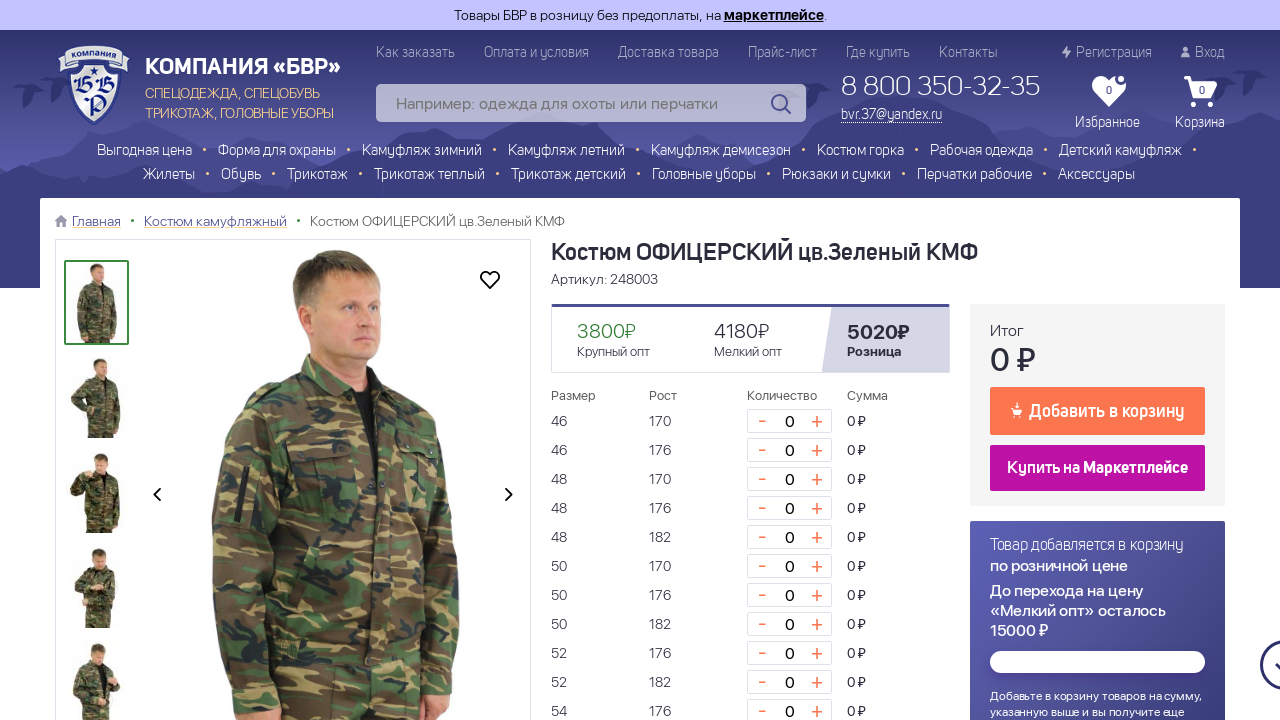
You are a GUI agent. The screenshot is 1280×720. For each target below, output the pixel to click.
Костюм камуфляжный (215, 221)
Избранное (1107, 103)
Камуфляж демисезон (721, 151)
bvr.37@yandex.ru (891, 115)
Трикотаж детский (568, 175)
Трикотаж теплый (429, 175)
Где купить (878, 53)
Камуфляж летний (566, 151)
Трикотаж (317, 175)
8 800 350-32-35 (940, 88)
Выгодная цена (144, 151)
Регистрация (1107, 52)
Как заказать (415, 53)
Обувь (241, 175)
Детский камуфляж (1120, 151)
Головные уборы (704, 175)
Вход (1203, 52)
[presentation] (157, 496)
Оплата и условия (536, 53)
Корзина (1200, 103)
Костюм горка (860, 151)
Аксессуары (1096, 175)
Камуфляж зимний (422, 151)
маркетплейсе (774, 15)
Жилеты (169, 175)
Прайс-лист (782, 53)
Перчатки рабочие (974, 175)
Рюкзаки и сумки (836, 175)
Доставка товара (668, 53)
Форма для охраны (277, 151)
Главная (96, 221)
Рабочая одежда (981, 151)
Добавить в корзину (1097, 410)
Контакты (968, 53)
